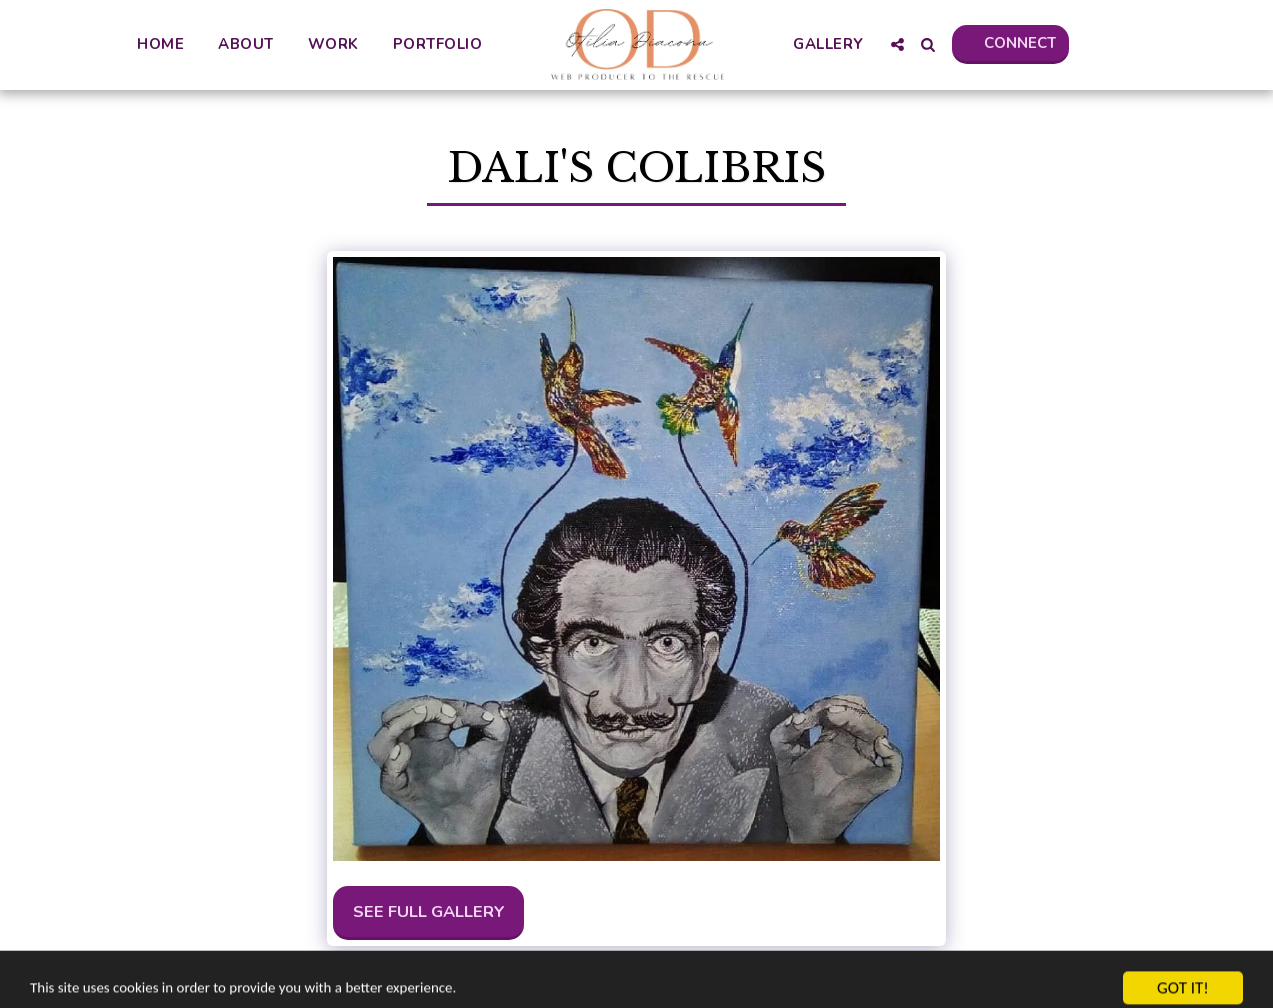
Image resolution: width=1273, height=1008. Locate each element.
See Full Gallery (429, 911)
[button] (896, 44)
